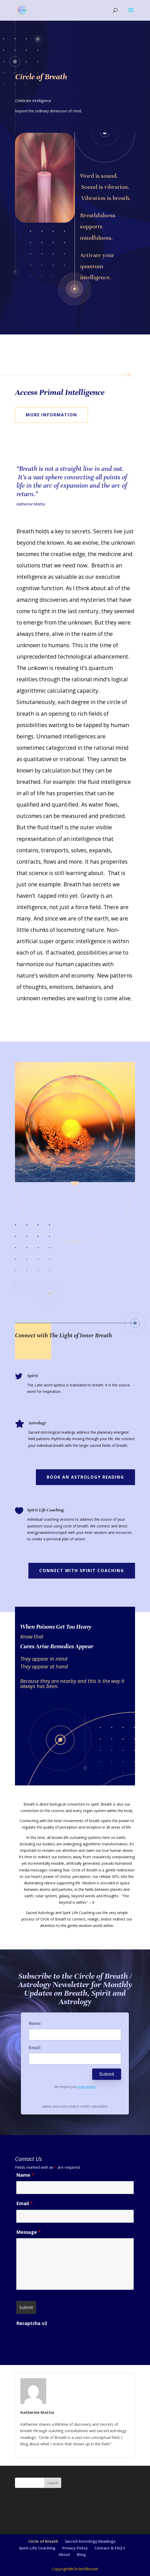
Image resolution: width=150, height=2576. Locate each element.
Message (28, 2232)
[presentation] (55, 2339)
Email (24, 2203)
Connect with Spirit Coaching (81, 1570)
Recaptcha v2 (31, 2323)
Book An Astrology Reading (85, 1477)
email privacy (87, 2087)
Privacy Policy (75, 2547)
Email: (35, 2048)
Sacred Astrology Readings (90, 2541)
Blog (81, 2554)
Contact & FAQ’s (109, 2547)
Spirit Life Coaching (37, 2547)
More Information (51, 415)
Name (25, 2175)
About (64, 2554)
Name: (35, 2023)
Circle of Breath (43, 2541)
